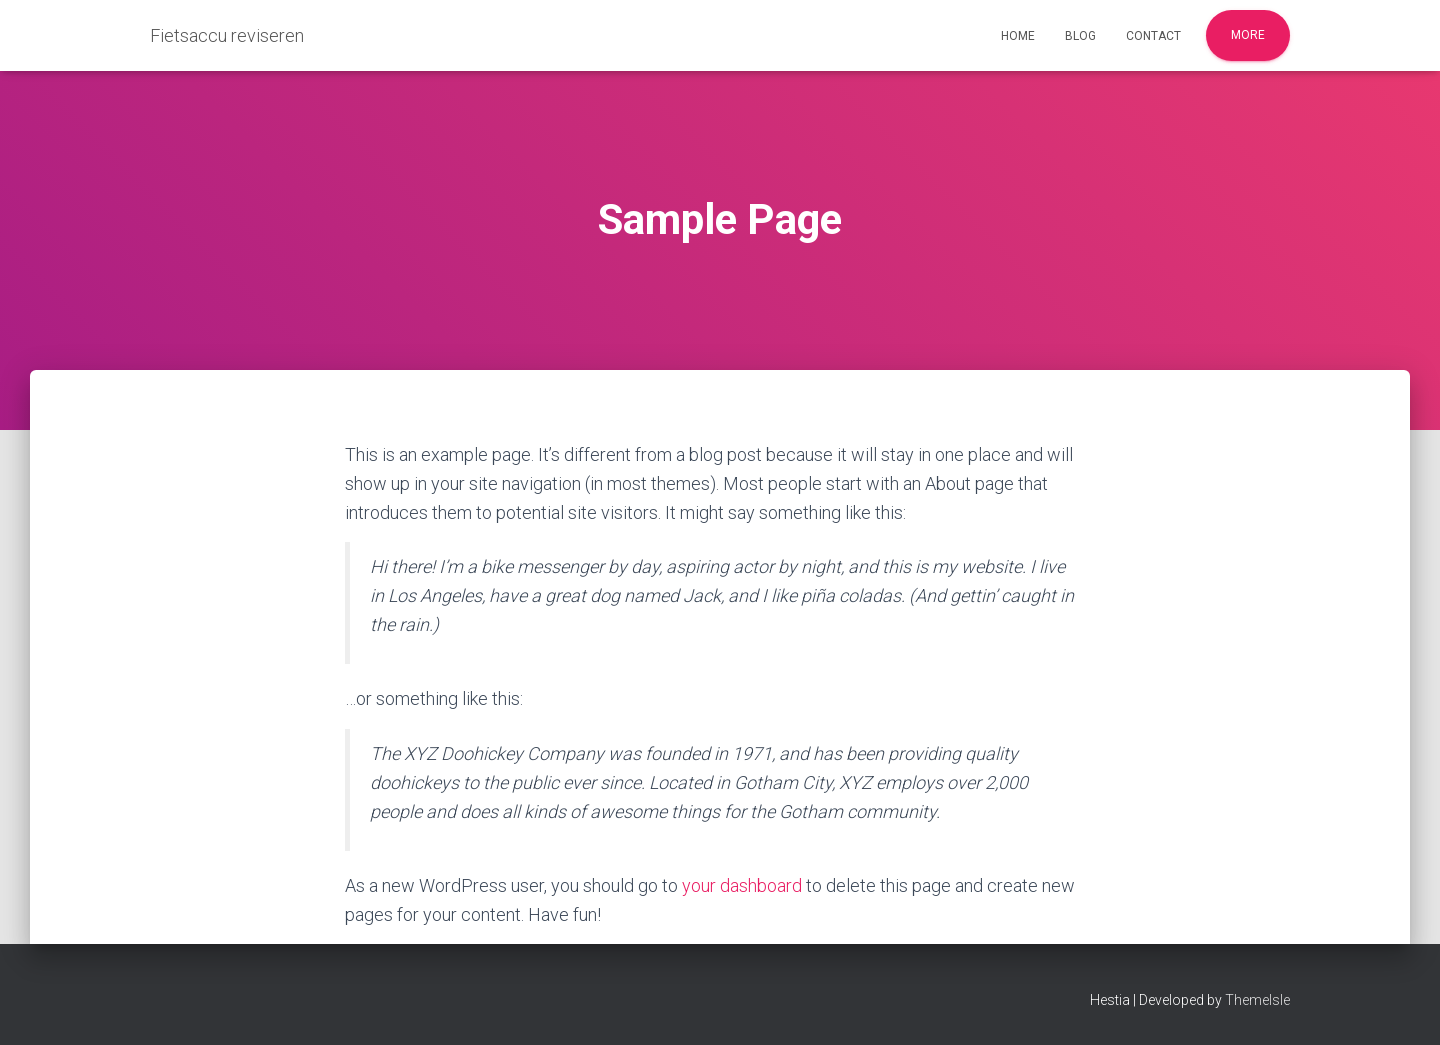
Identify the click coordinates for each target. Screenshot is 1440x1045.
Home (1018, 36)
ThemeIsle (1257, 1000)
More (1248, 35)
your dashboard (742, 885)
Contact (1153, 36)
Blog (1080, 36)
